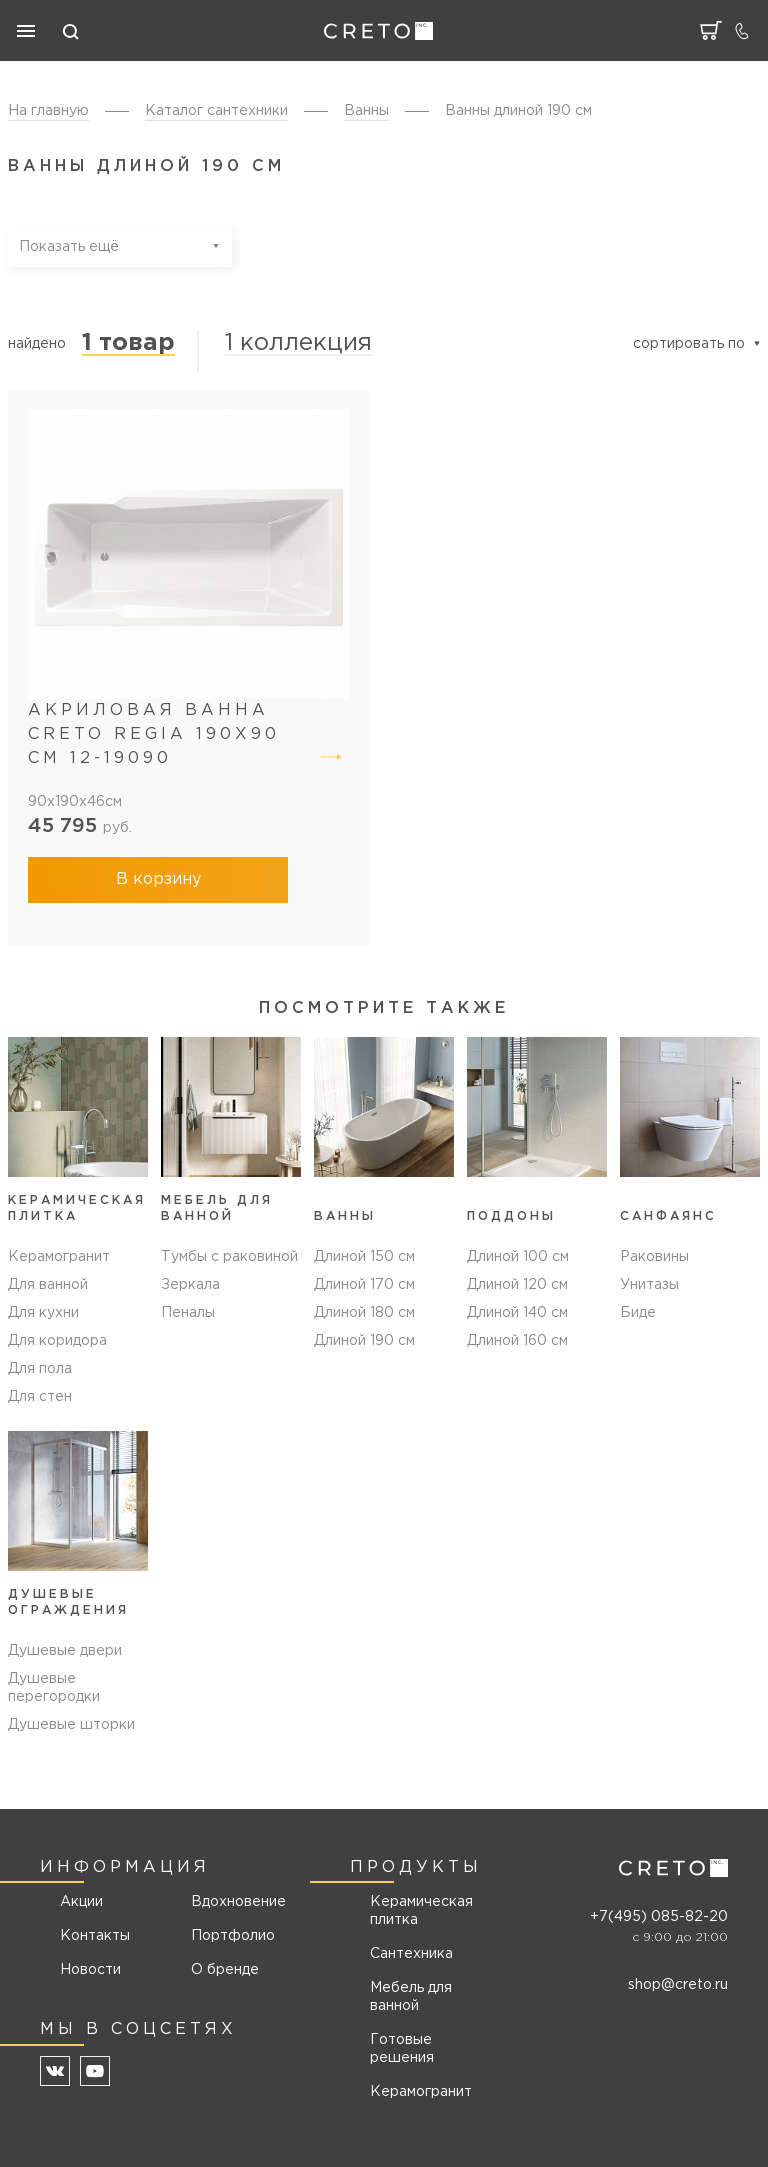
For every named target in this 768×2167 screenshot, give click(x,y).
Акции (81, 1902)
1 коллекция (298, 343)
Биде (638, 1313)
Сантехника (411, 1954)
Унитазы (649, 1285)
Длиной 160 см (517, 1341)
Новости (90, 1970)
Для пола (40, 1369)
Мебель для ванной (411, 1997)
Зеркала (190, 1285)
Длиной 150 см (364, 1257)
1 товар (128, 343)
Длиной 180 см (364, 1313)
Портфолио (231, 1936)
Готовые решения (402, 2049)
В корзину (158, 879)
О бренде (225, 1970)
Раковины (654, 1257)
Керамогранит (59, 1257)
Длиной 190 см (364, 1341)
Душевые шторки (71, 1725)
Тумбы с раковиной (229, 1257)
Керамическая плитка (421, 1911)
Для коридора (57, 1341)
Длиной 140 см (517, 1313)
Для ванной (48, 1285)
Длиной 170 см (364, 1285)
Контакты (95, 1936)
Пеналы (188, 1313)
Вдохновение (231, 1902)
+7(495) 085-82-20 (659, 1917)
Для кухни (43, 1313)
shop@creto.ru (678, 1985)
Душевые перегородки (54, 1688)
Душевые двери (65, 1651)
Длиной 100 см (518, 1257)
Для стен (40, 1397)
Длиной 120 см (517, 1285)
